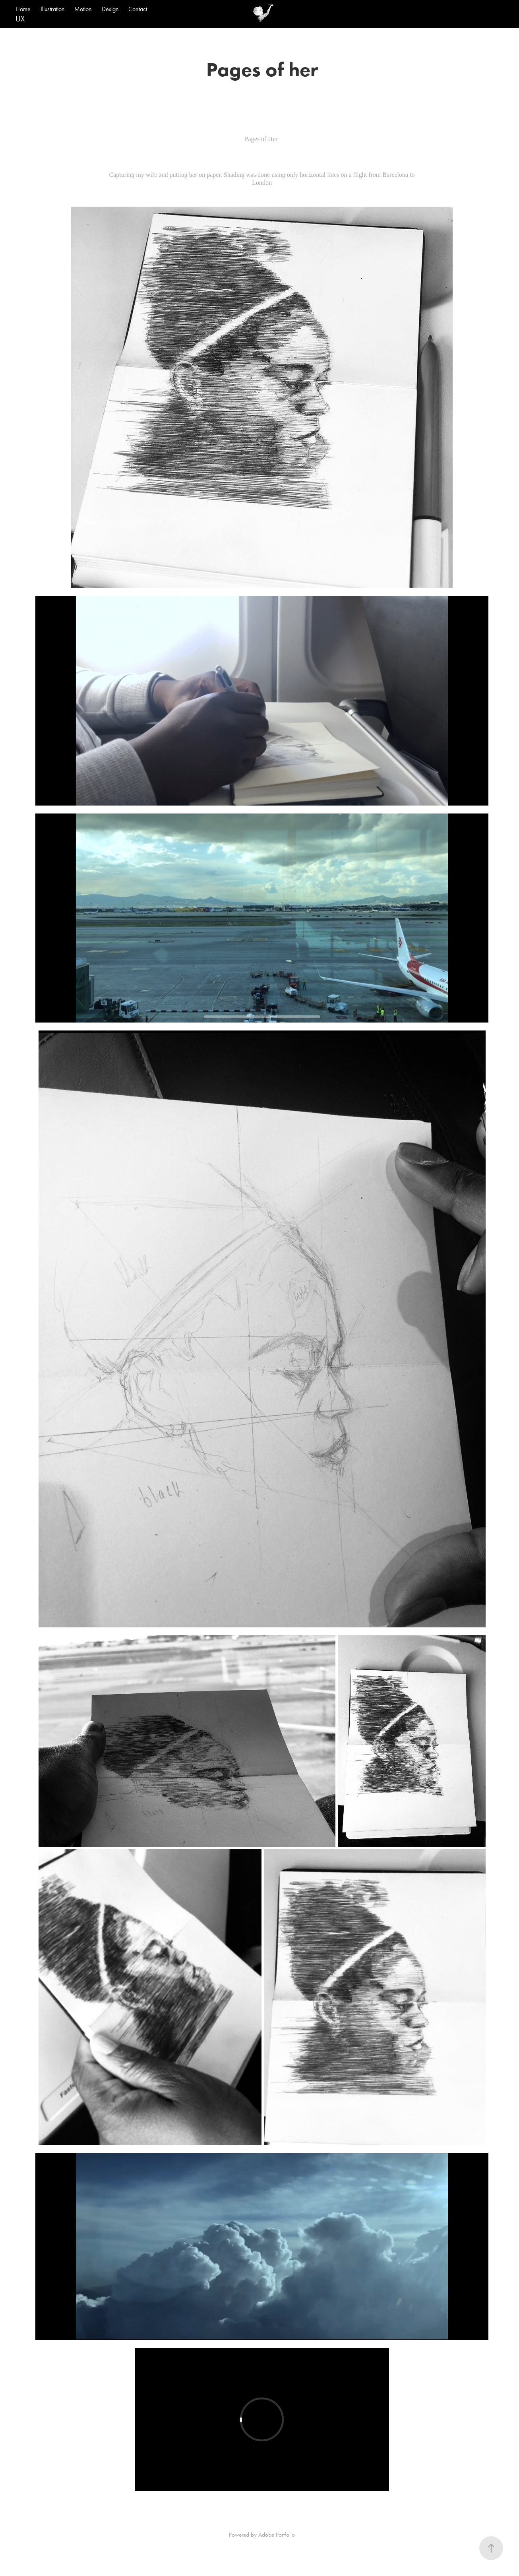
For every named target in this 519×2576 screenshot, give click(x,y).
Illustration (53, 9)
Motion (83, 9)
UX (20, 18)
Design (110, 9)
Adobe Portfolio (276, 2534)
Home (23, 9)
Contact (137, 9)
